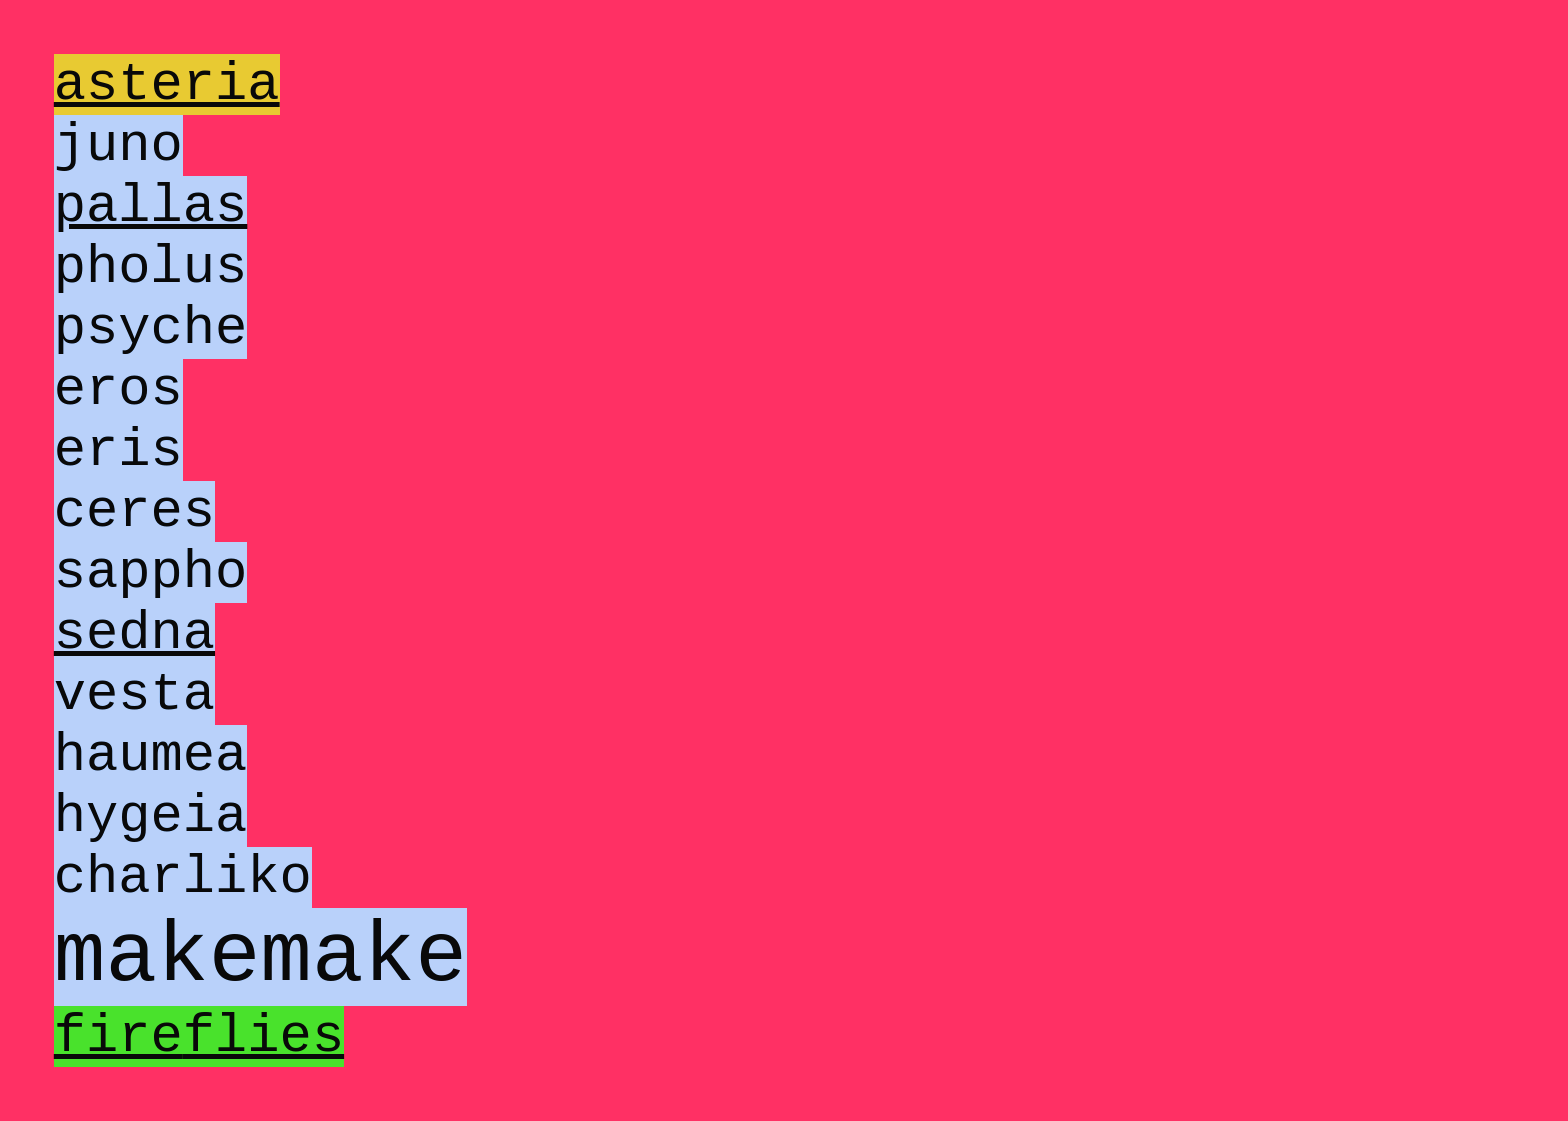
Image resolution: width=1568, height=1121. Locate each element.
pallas (151, 236)
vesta (134, 820)
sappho (151, 674)
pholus (151, 309)
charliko (183, 1039)
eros (118, 455)
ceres (134, 601)
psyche (151, 382)
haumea (151, 893)
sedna (134, 747)
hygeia (151, 966)
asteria (167, 90)
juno (118, 163)
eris (118, 528)
